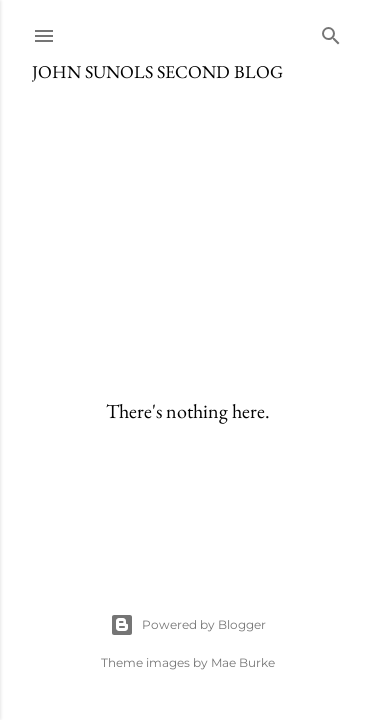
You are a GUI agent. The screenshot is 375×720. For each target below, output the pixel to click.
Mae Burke (243, 662)
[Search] (331, 31)
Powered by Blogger (188, 625)
